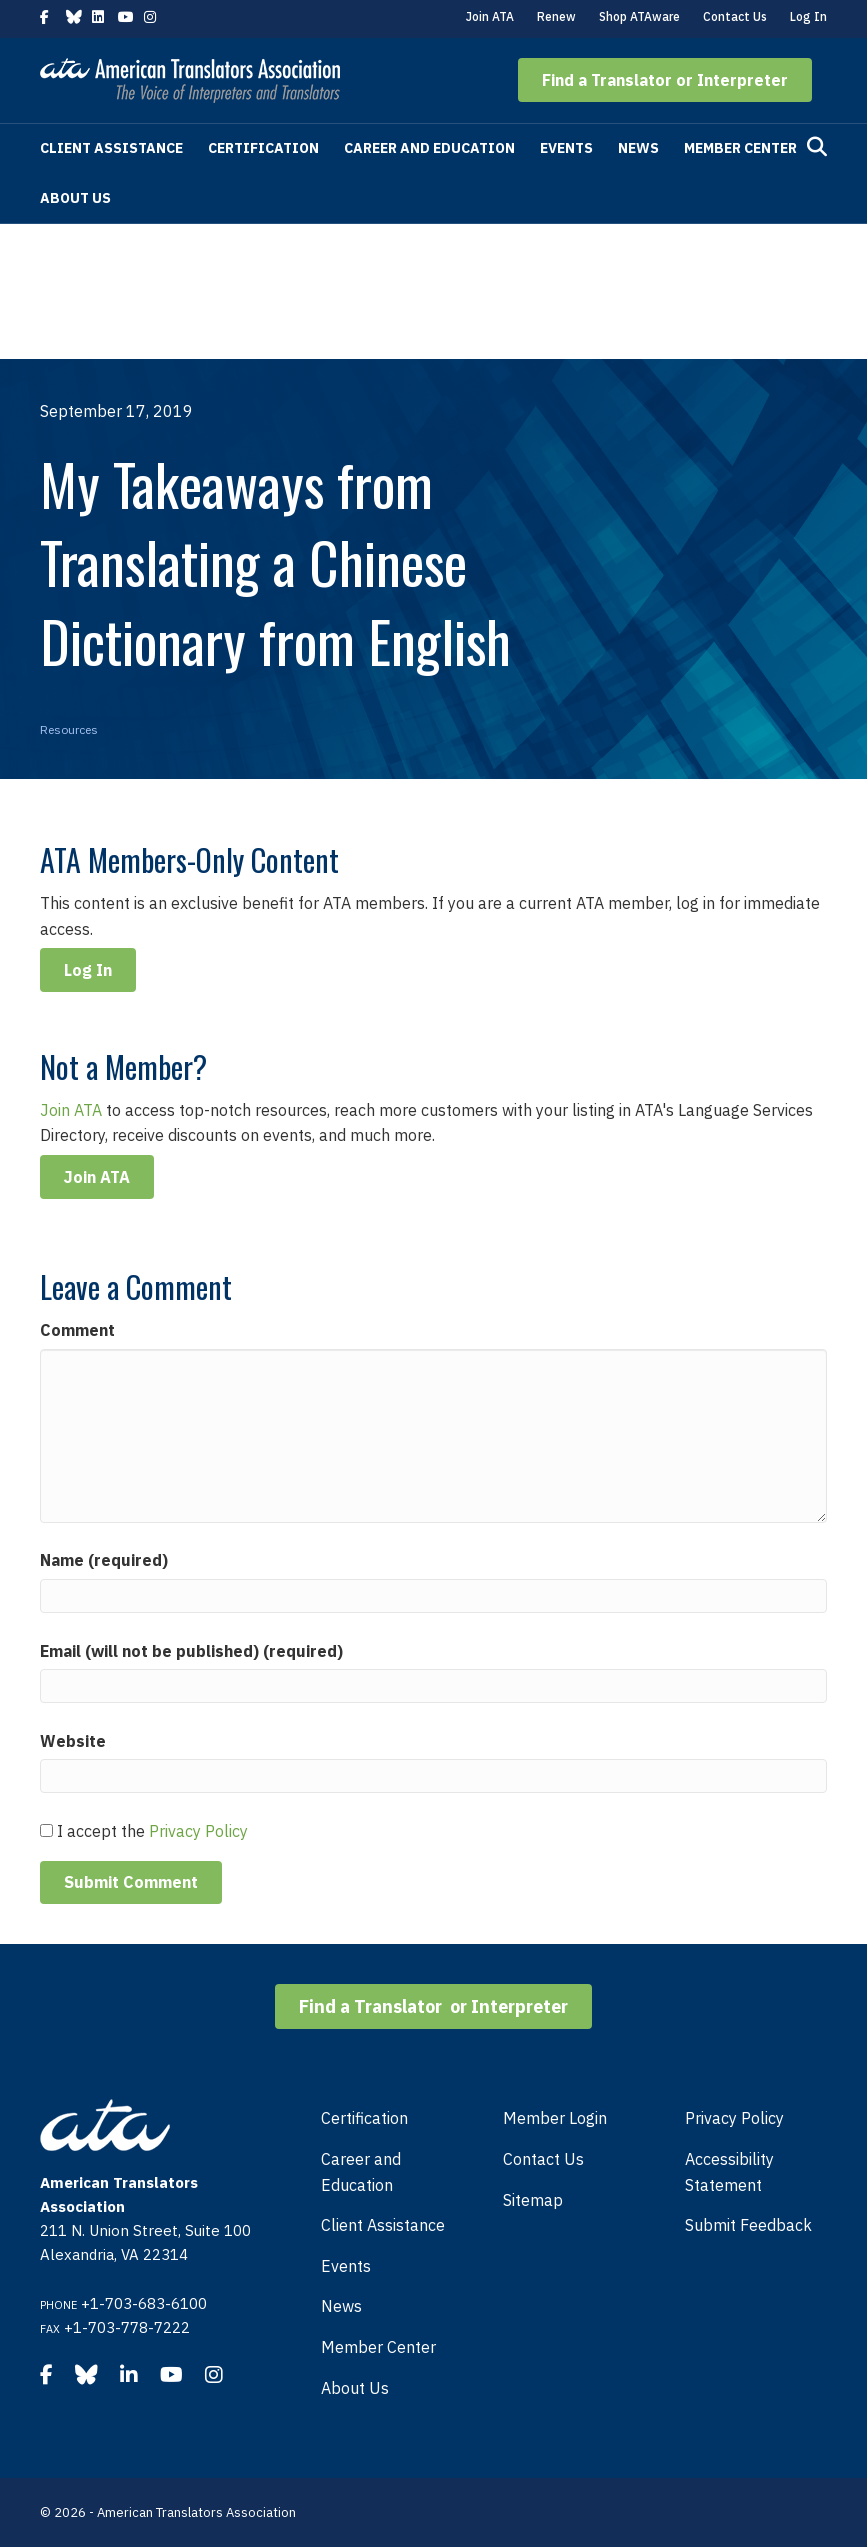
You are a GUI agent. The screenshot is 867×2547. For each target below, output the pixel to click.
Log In (808, 16)
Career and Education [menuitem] (361, 2172)
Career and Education (429, 148)
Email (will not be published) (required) (191, 1651)
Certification (263, 148)
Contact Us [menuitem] (543, 2159)
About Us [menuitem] (355, 2388)
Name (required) (104, 1560)
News (638, 148)
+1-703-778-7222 (127, 2327)
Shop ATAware (639, 16)
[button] (665, 80)
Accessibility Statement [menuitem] (729, 2172)
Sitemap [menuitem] (533, 2200)
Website (73, 1741)
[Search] (817, 147)
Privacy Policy (198, 1831)
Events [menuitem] (346, 2266)
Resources (69, 729)
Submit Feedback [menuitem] (748, 2225)
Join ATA (490, 16)
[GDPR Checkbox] (46, 1830)
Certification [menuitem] (364, 2118)
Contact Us (735, 16)
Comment (77, 1330)
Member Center (740, 148)
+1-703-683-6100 (144, 2303)
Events (566, 148)
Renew (556, 16)
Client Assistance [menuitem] (383, 2225)
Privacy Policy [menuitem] (734, 2118)
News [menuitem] (341, 2306)
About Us (75, 198)
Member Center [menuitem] (378, 2347)
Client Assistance (111, 148)
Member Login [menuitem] (555, 2118)
